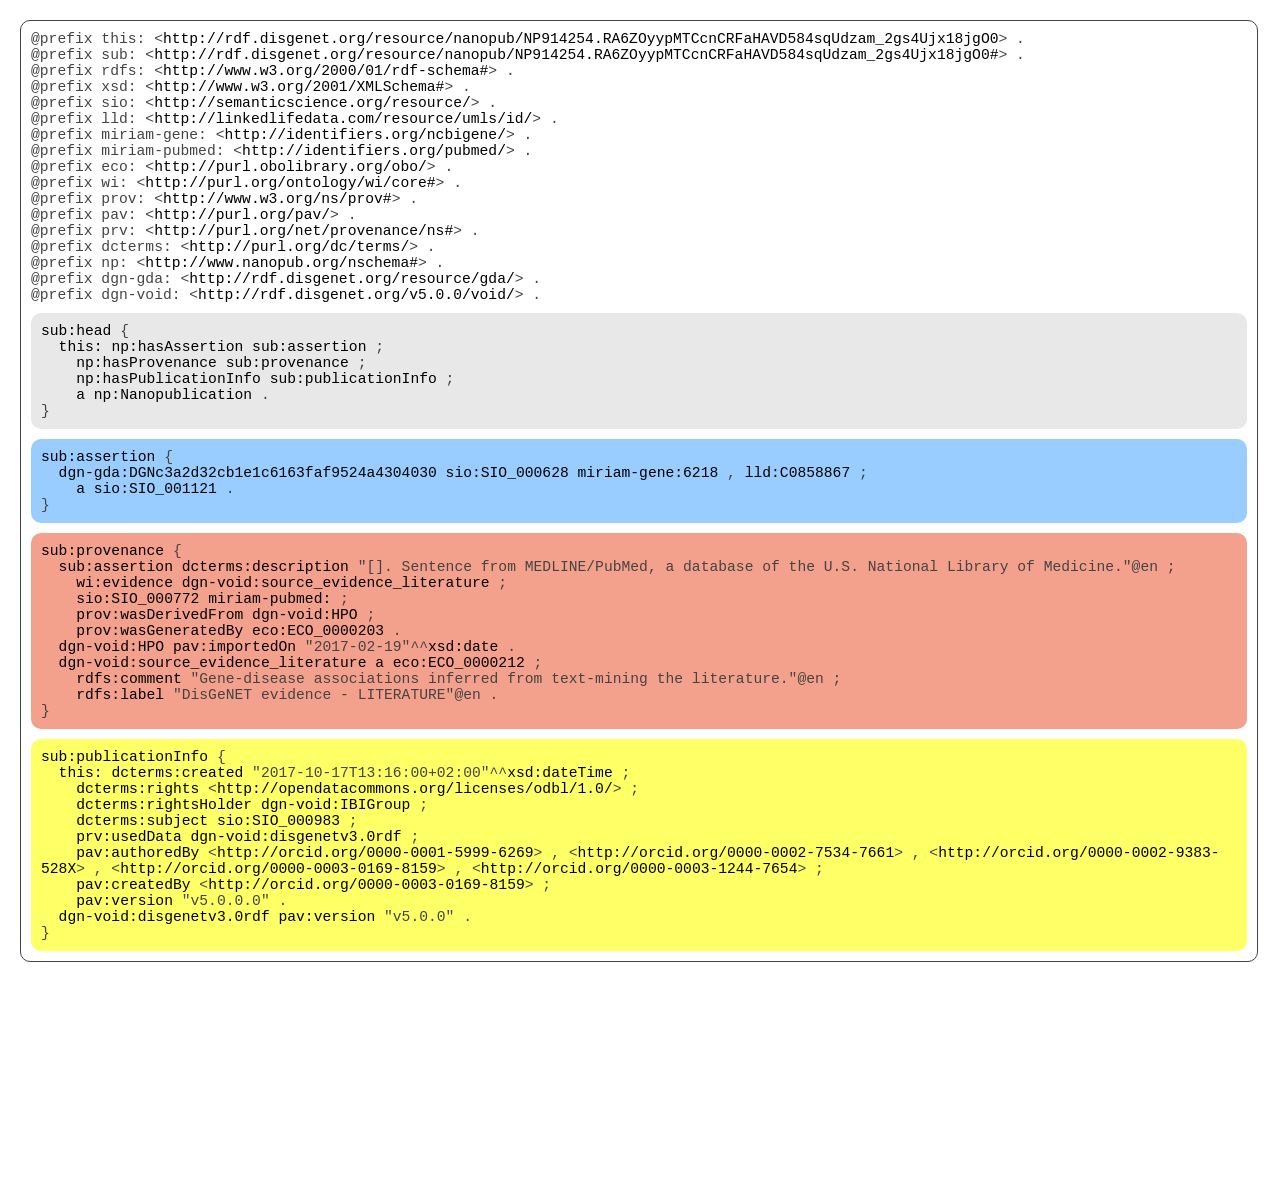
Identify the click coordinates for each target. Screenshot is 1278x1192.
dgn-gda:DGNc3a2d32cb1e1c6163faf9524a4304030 (248, 571)
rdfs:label (120, 841)
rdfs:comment (129, 821)
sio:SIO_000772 (137, 721)
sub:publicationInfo (353, 461)
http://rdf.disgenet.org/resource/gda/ (351, 341)
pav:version (124, 1091)
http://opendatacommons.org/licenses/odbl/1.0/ (415, 951)
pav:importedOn (234, 781)
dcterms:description (265, 681)
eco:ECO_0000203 (318, 761)
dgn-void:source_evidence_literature (336, 701)
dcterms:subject (142, 991)
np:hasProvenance (146, 441)
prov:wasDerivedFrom (159, 741)
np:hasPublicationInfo (168, 461)
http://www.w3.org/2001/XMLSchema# (299, 101)
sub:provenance (287, 441)
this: (81, 421)
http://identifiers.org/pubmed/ (374, 181)
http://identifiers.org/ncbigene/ (364, 161)
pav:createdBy (133, 1071)
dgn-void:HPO (305, 741)
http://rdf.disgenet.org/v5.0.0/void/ (356, 361)
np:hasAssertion (177, 421)
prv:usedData (129, 1011)
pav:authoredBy (137, 1031)
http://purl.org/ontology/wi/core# (290, 221)
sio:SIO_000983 (278, 991)
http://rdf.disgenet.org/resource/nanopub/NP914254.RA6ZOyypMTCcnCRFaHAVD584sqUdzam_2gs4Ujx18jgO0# (576, 61)
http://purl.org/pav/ (242, 261)
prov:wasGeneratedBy (159, 761)
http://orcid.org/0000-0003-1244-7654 (639, 1051)
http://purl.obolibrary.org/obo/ (290, 201)
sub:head (76, 401)
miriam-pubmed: (269, 721)
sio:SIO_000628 (507, 571)
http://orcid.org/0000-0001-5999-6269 (375, 1031)
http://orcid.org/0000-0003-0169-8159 (278, 1051)
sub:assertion (309, 421)
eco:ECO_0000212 (459, 801)
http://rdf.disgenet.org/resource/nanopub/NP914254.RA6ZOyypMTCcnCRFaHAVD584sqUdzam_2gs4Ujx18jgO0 (580, 41)
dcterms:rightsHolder (164, 971)
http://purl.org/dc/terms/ (299, 301)
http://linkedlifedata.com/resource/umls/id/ (343, 141)
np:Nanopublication (173, 481)
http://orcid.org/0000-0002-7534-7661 (735, 1031)
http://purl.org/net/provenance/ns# (303, 281)
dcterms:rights (137, 951)
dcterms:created (177, 931)
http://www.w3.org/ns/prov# (277, 241)
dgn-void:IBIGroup (336, 971)
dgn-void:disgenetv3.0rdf (296, 1011)
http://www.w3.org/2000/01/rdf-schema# (325, 81)
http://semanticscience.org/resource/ (312, 121)
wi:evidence (124, 701)
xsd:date (463, 781)
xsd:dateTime (560, 931)
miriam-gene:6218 (647, 571)
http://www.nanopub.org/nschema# (281, 321)
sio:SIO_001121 (155, 591)
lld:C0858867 (798, 571)
